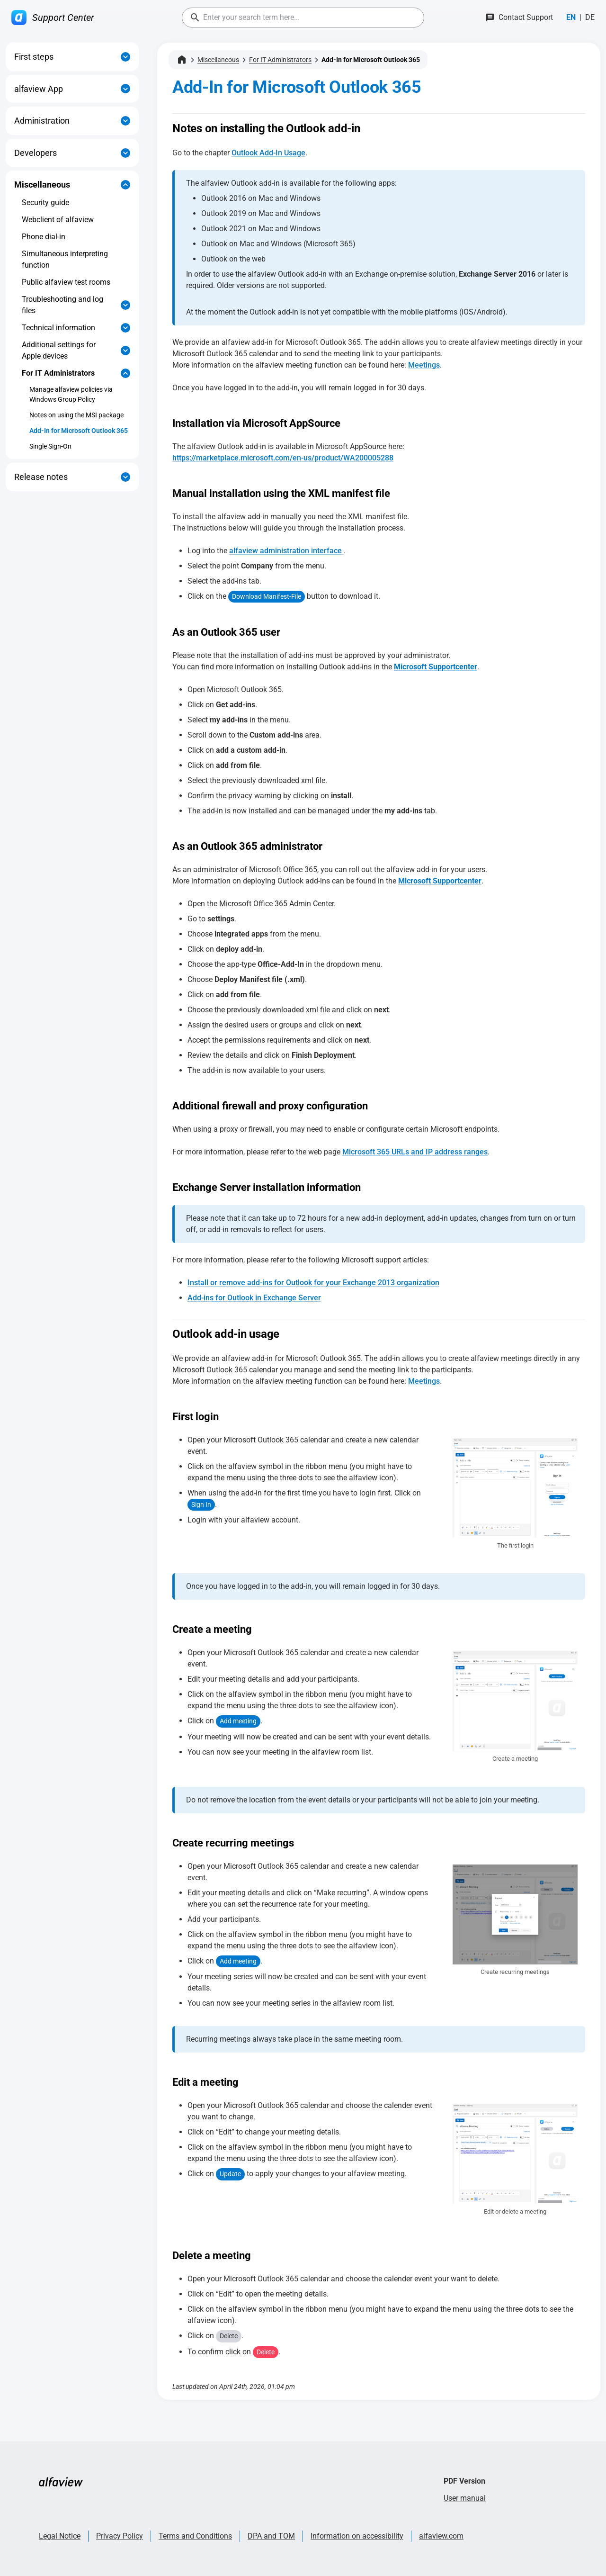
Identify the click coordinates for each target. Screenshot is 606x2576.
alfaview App (38, 89)
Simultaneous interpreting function (65, 259)
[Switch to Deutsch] (590, 17)
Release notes (41, 477)
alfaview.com (441, 2535)
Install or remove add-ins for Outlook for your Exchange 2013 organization (313, 1282)
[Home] (181, 59)
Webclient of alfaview (58, 219)
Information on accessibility (357, 2535)
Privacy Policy (119, 2535)
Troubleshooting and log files (62, 305)
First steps (33, 57)
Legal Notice (59, 2535)
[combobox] (303, 17)
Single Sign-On (50, 446)
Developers (35, 153)
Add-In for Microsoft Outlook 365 (78, 430)
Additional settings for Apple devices (59, 350)
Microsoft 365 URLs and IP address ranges (415, 1151)
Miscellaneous (42, 184)
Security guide (45, 202)
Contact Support (526, 17)
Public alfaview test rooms (66, 282)
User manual (465, 2498)
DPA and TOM (271, 2535)
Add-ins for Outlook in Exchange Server (254, 1297)
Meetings (424, 364)
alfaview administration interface (286, 550)
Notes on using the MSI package (76, 415)
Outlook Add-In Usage (268, 152)
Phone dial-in (43, 236)
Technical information (58, 327)
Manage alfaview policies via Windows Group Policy (71, 394)
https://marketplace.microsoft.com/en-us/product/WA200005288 (282, 457)
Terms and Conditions (195, 2535)
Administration (42, 121)
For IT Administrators (58, 373)
